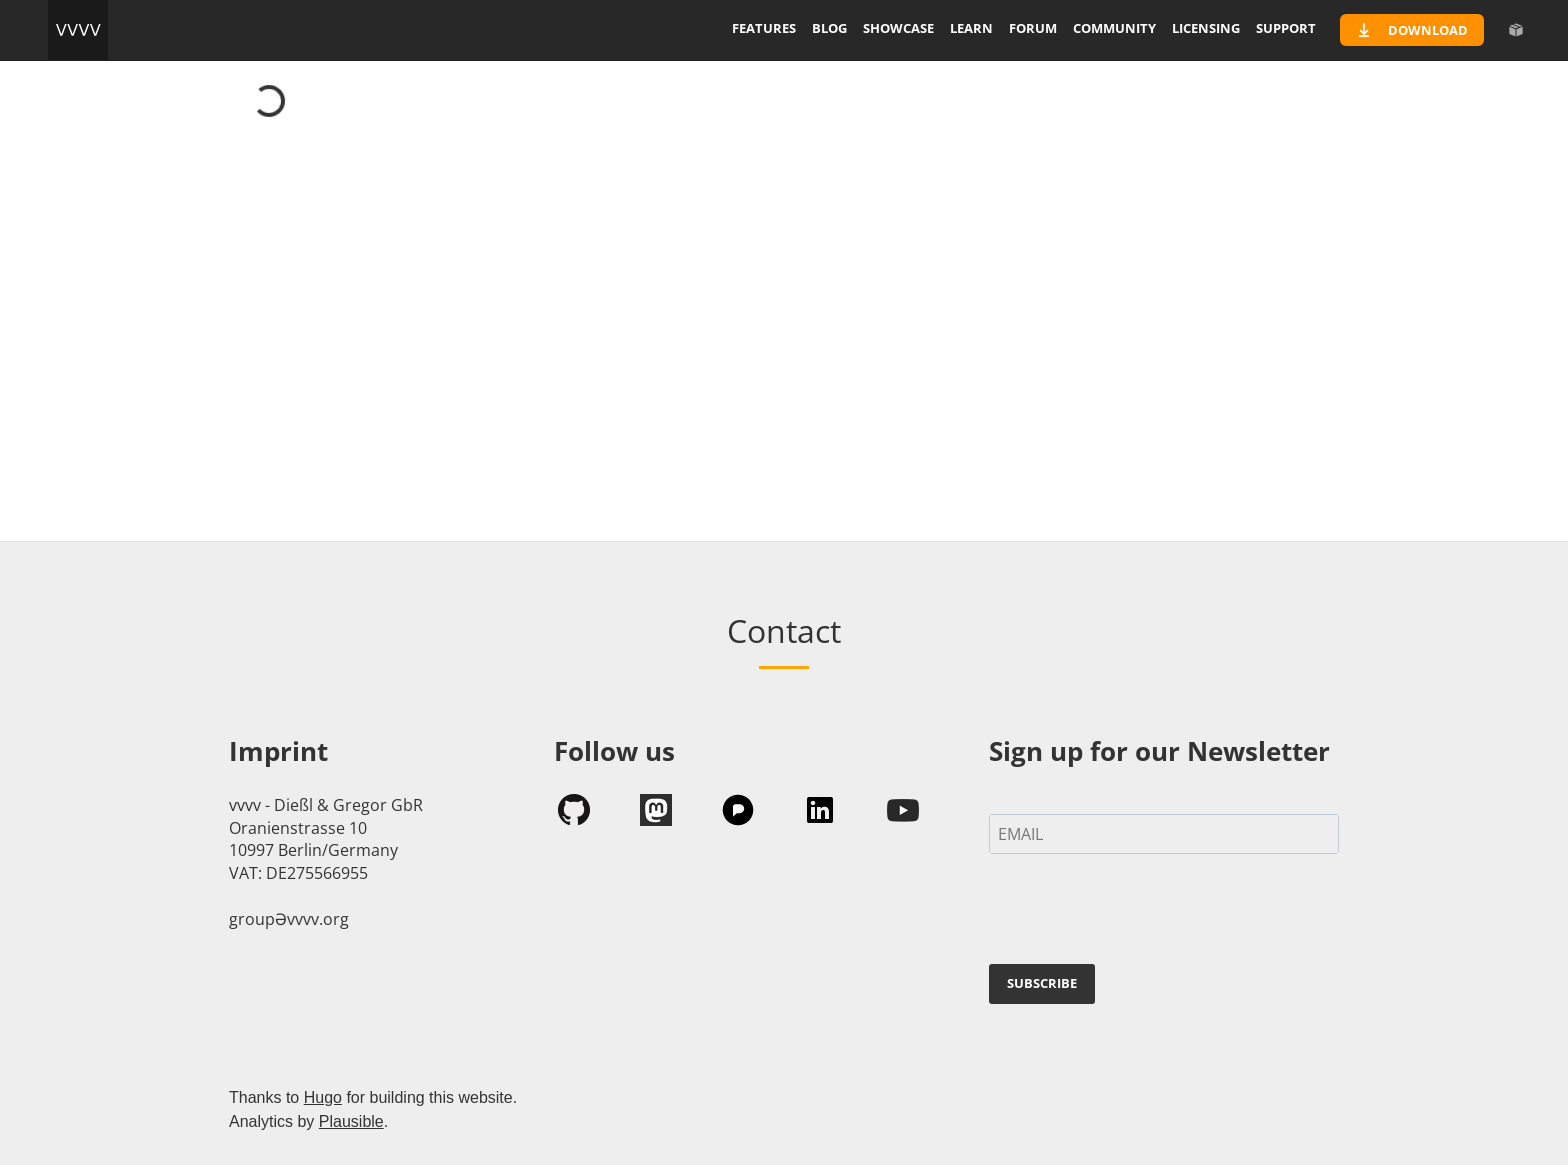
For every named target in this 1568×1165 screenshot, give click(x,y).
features (764, 28)
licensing (1206, 28)
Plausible (351, 1121)
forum (1033, 28)
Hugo (323, 1097)
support (1286, 28)
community (1114, 28)
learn (971, 28)
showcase (898, 28)
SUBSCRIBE (1042, 983)
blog (829, 28)
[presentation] (1141, 913)
